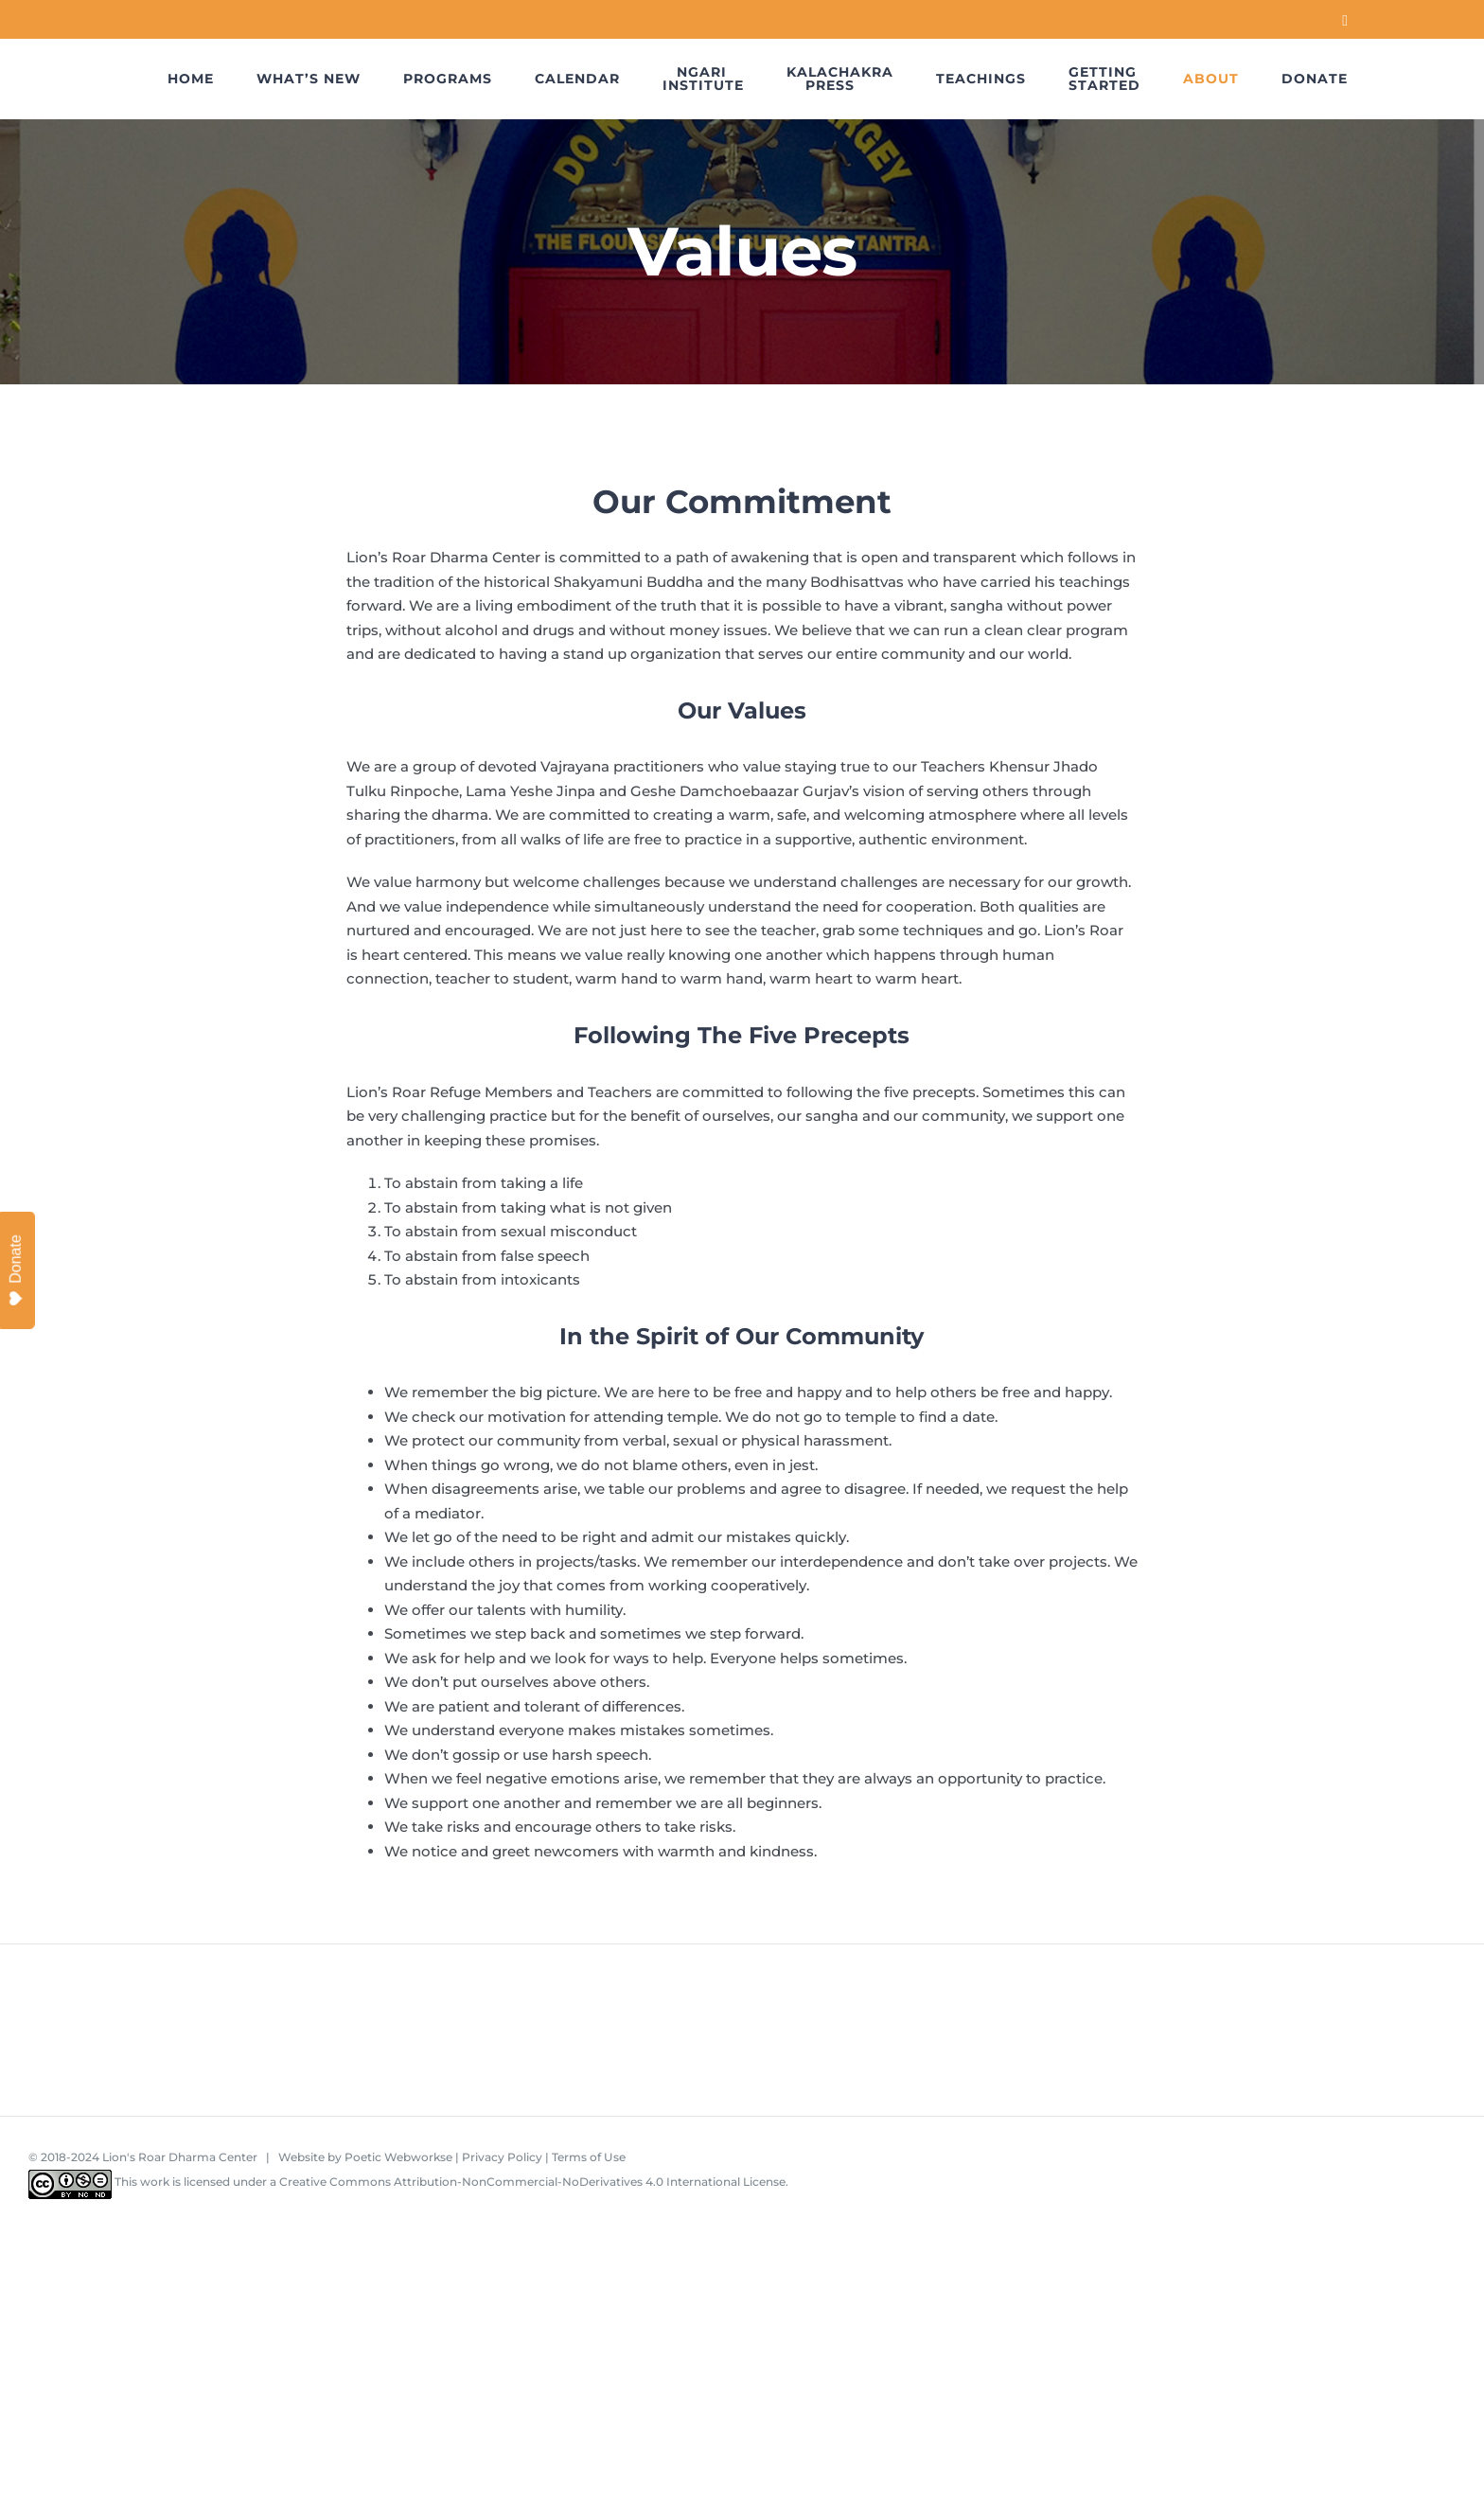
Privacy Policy (502, 2157)
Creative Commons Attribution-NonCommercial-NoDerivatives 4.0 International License (532, 2181)
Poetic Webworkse (398, 2157)
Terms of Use (589, 2157)
